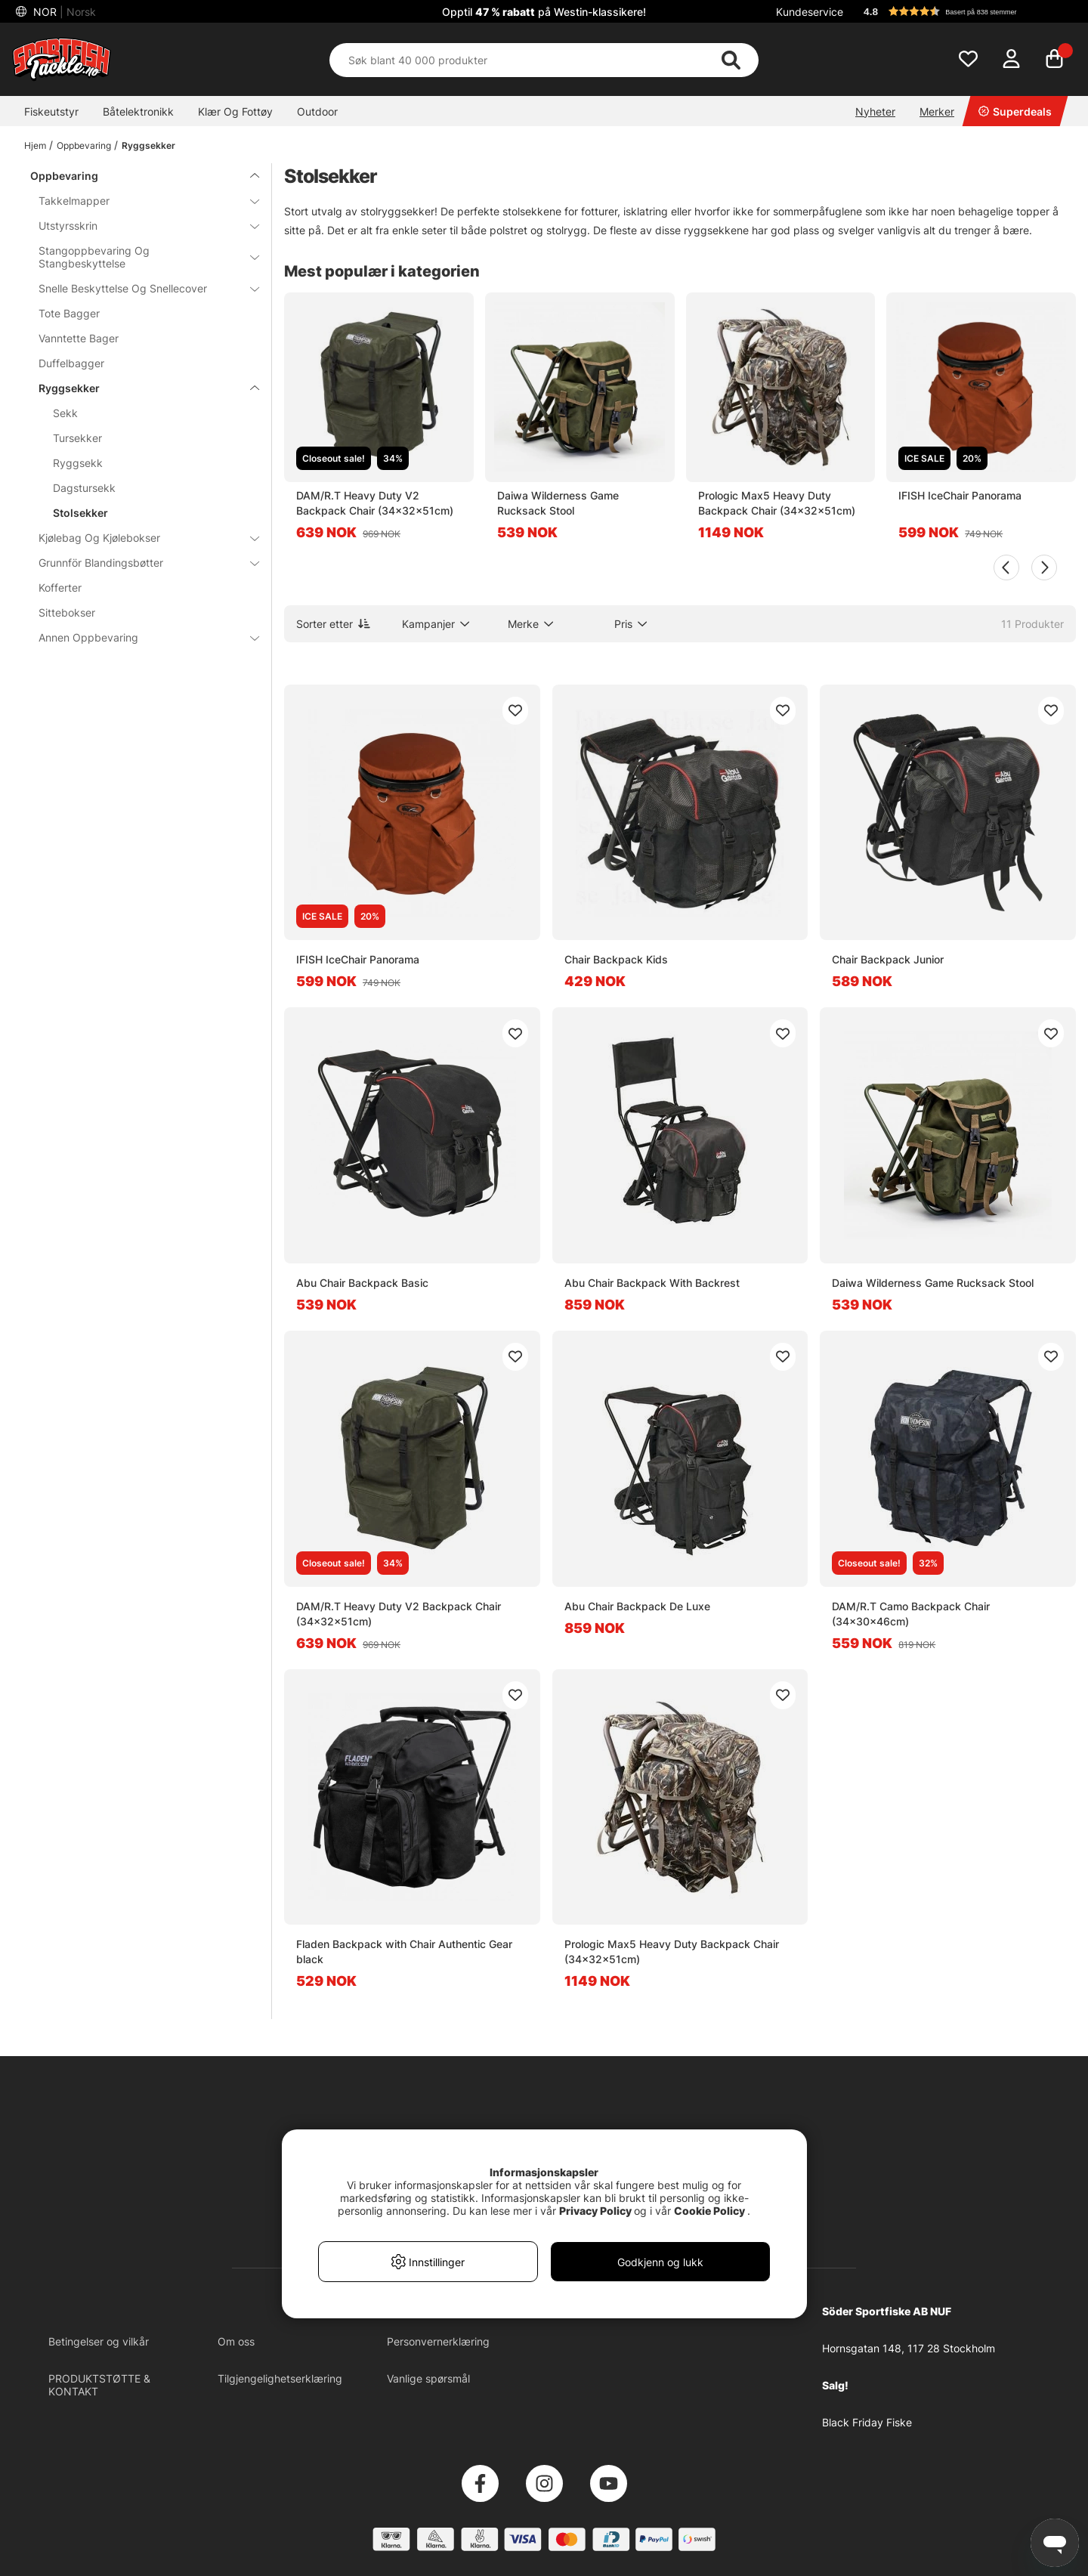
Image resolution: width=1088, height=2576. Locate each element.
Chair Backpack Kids (616, 959)
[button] (962, 11)
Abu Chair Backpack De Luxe (637, 1606)
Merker (937, 111)
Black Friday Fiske (867, 2422)
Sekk (65, 413)
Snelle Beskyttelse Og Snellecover (140, 288)
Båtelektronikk (138, 111)
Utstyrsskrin (140, 225)
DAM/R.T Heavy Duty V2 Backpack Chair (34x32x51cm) (374, 503)
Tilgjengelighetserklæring (280, 2378)
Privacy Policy (595, 2210)
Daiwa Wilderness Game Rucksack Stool (558, 503)
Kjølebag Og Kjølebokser (140, 537)
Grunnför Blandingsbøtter (140, 562)
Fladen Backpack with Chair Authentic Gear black (404, 1951)
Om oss (236, 2341)
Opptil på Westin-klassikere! (544, 11)
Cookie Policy (709, 2210)
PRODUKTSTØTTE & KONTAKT (99, 2385)
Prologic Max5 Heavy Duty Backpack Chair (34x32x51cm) (776, 503)
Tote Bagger (69, 313)
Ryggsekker (148, 145)
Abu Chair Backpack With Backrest (652, 1282)
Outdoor (317, 111)
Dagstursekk (84, 487)
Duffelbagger (71, 363)
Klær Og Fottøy (235, 111)
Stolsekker (80, 512)
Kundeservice (809, 11)
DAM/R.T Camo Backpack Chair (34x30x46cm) (911, 1614)
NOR (63, 11)
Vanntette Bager (79, 338)
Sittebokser (67, 612)
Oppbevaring (84, 145)
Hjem (35, 145)
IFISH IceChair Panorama (960, 495)
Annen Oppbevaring (140, 637)
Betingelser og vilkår (98, 2341)
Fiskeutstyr (51, 111)
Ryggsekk (78, 462)
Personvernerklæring (438, 2341)
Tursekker (77, 437)
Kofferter (60, 587)
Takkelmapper (140, 200)
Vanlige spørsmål (428, 2378)
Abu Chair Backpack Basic (362, 1282)
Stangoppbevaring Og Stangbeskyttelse (140, 257)
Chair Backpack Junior (888, 959)
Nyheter (875, 111)
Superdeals (1015, 111)
